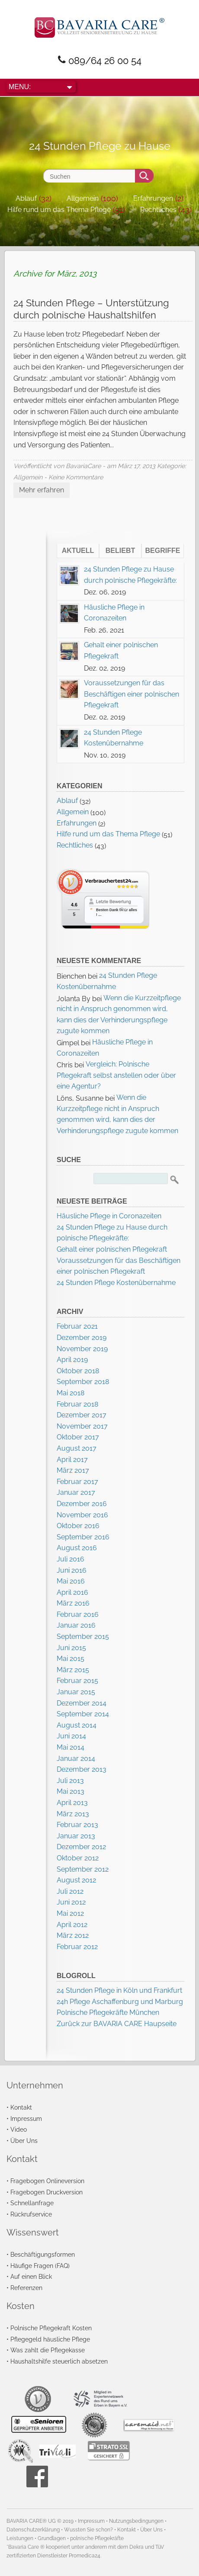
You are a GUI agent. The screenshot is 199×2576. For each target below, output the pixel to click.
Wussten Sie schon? (88, 2530)
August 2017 (76, 1448)
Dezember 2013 (81, 1769)
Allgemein (83, 198)
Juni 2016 (72, 1570)
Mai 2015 (70, 1658)
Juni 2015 (71, 1648)
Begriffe (162, 550)
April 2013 (72, 1803)
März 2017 (73, 1470)
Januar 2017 (76, 1492)
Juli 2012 (70, 1891)
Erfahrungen (153, 198)
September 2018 (83, 1382)
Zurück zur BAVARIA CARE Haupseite (117, 2024)
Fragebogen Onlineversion (47, 2180)
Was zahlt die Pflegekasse (47, 2350)
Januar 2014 (76, 1758)
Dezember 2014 (81, 1703)
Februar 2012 (77, 1947)
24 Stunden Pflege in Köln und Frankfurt (119, 1990)
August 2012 (76, 1880)
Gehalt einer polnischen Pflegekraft (112, 1249)
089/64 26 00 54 (104, 60)
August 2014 (76, 1725)
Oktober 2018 (78, 1371)
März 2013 (73, 1814)
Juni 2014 (71, 1736)
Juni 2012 (71, 1902)
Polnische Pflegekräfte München (108, 2012)
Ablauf (26, 198)
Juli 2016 (70, 1559)
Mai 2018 (70, 1393)
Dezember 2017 (81, 1415)
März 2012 (73, 1935)
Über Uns (24, 2140)
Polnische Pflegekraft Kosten (51, 2328)
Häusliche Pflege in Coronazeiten (109, 1216)
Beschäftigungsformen (42, 2254)
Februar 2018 (77, 1404)
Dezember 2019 (81, 1337)
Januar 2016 (76, 1625)
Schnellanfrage (32, 2203)
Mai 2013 (70, 1791)
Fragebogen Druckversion (46, 2192)
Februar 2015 (77, 1681)
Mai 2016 (71, 1581)
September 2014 (83, 1714)
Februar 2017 (77, 1482)
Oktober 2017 (78, 1437)
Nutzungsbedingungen (136, 2521)
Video (18, 2129)
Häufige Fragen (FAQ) (40, 2265)
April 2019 (72, 1359)
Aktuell (78, 550)
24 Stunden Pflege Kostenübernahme (116, 1282)
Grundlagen (52, 2538)
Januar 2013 (76, 1836)
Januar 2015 (76, 1692)
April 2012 (72, 1925)
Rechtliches (158, 210)
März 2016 (73, 1603)
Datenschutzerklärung (33, 2530)
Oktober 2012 (78, 1858)
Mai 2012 (70, 1913)
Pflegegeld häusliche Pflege (50, 2339)
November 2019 (82, 1349)
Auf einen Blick (31, 2276)
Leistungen (19, 2538)
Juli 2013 (70, 1780)
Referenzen (26, 2287)
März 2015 (73, 1670)
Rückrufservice (31, 2214)
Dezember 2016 (82, 1504)
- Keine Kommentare (73, 477)
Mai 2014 (70, 1747)
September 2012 (83, 1869)
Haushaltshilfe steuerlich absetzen (59, 2361)
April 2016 (72, 1592)
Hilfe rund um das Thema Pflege (59, 210)
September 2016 (83, 1537)
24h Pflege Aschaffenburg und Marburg (120, 2002)
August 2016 (77, 1548)
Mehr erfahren (41, 490)
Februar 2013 (77, 1825)
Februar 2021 (77, 1326)
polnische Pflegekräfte (97, 2538)
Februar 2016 (78, 1614)
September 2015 (83, 1636)
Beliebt (120, 550)
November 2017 (82, 1426)
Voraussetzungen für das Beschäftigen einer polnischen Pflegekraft (131, 694)
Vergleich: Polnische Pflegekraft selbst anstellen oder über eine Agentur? (116, 1075)
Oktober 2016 (78, 1526)
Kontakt (21, 2107)
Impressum (26, 2118)
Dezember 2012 (81, 1847)
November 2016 (82, 1515)
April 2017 (72, 1459)
